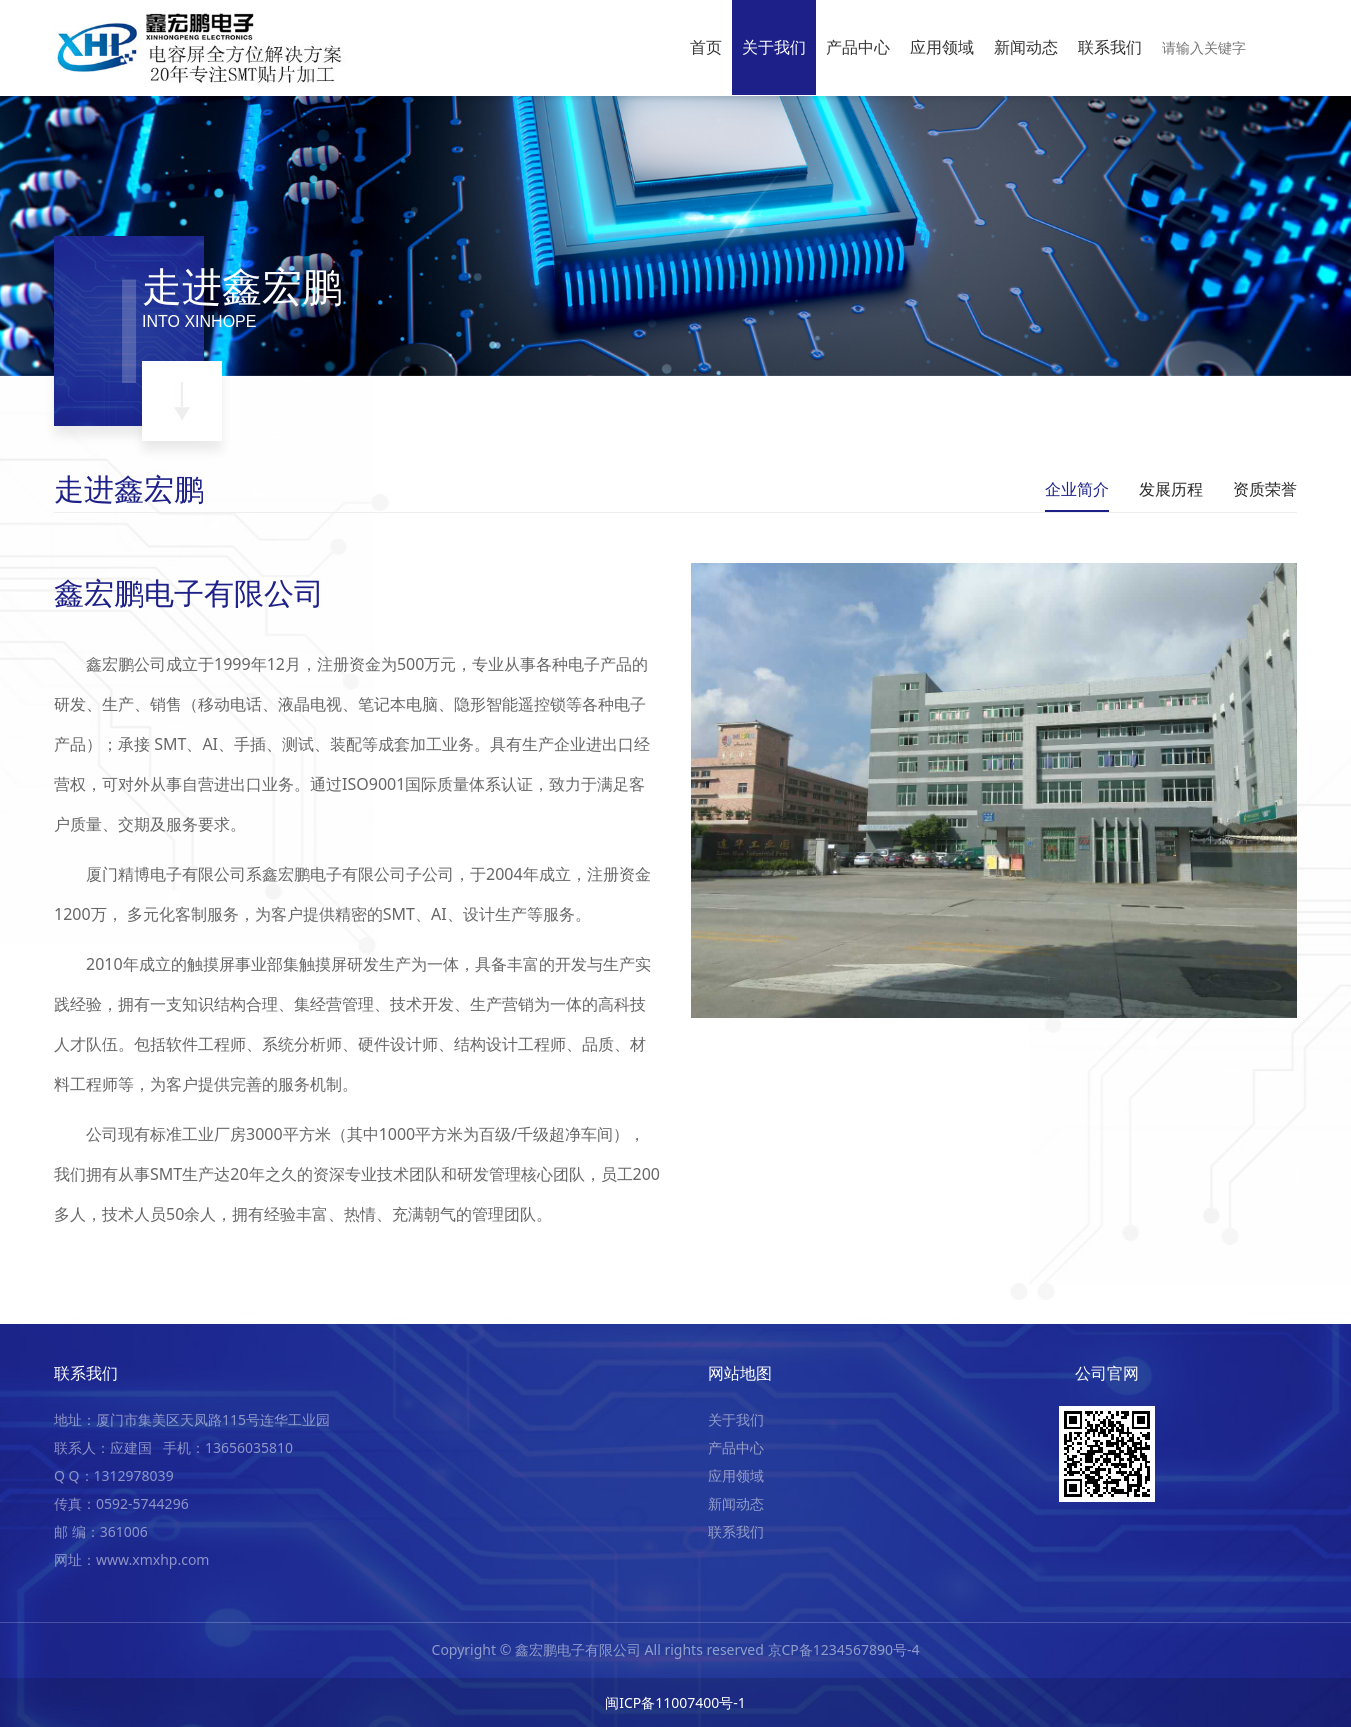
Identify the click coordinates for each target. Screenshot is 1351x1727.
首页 (706, 47)
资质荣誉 (1265, 489)
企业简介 (1077, 489)
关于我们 (774, 47)
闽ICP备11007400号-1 (675, 1702)
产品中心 (858, 47)
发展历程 (1171, 489)
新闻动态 (1026, 47)
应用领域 (942, 47)
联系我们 (1110, 47)
